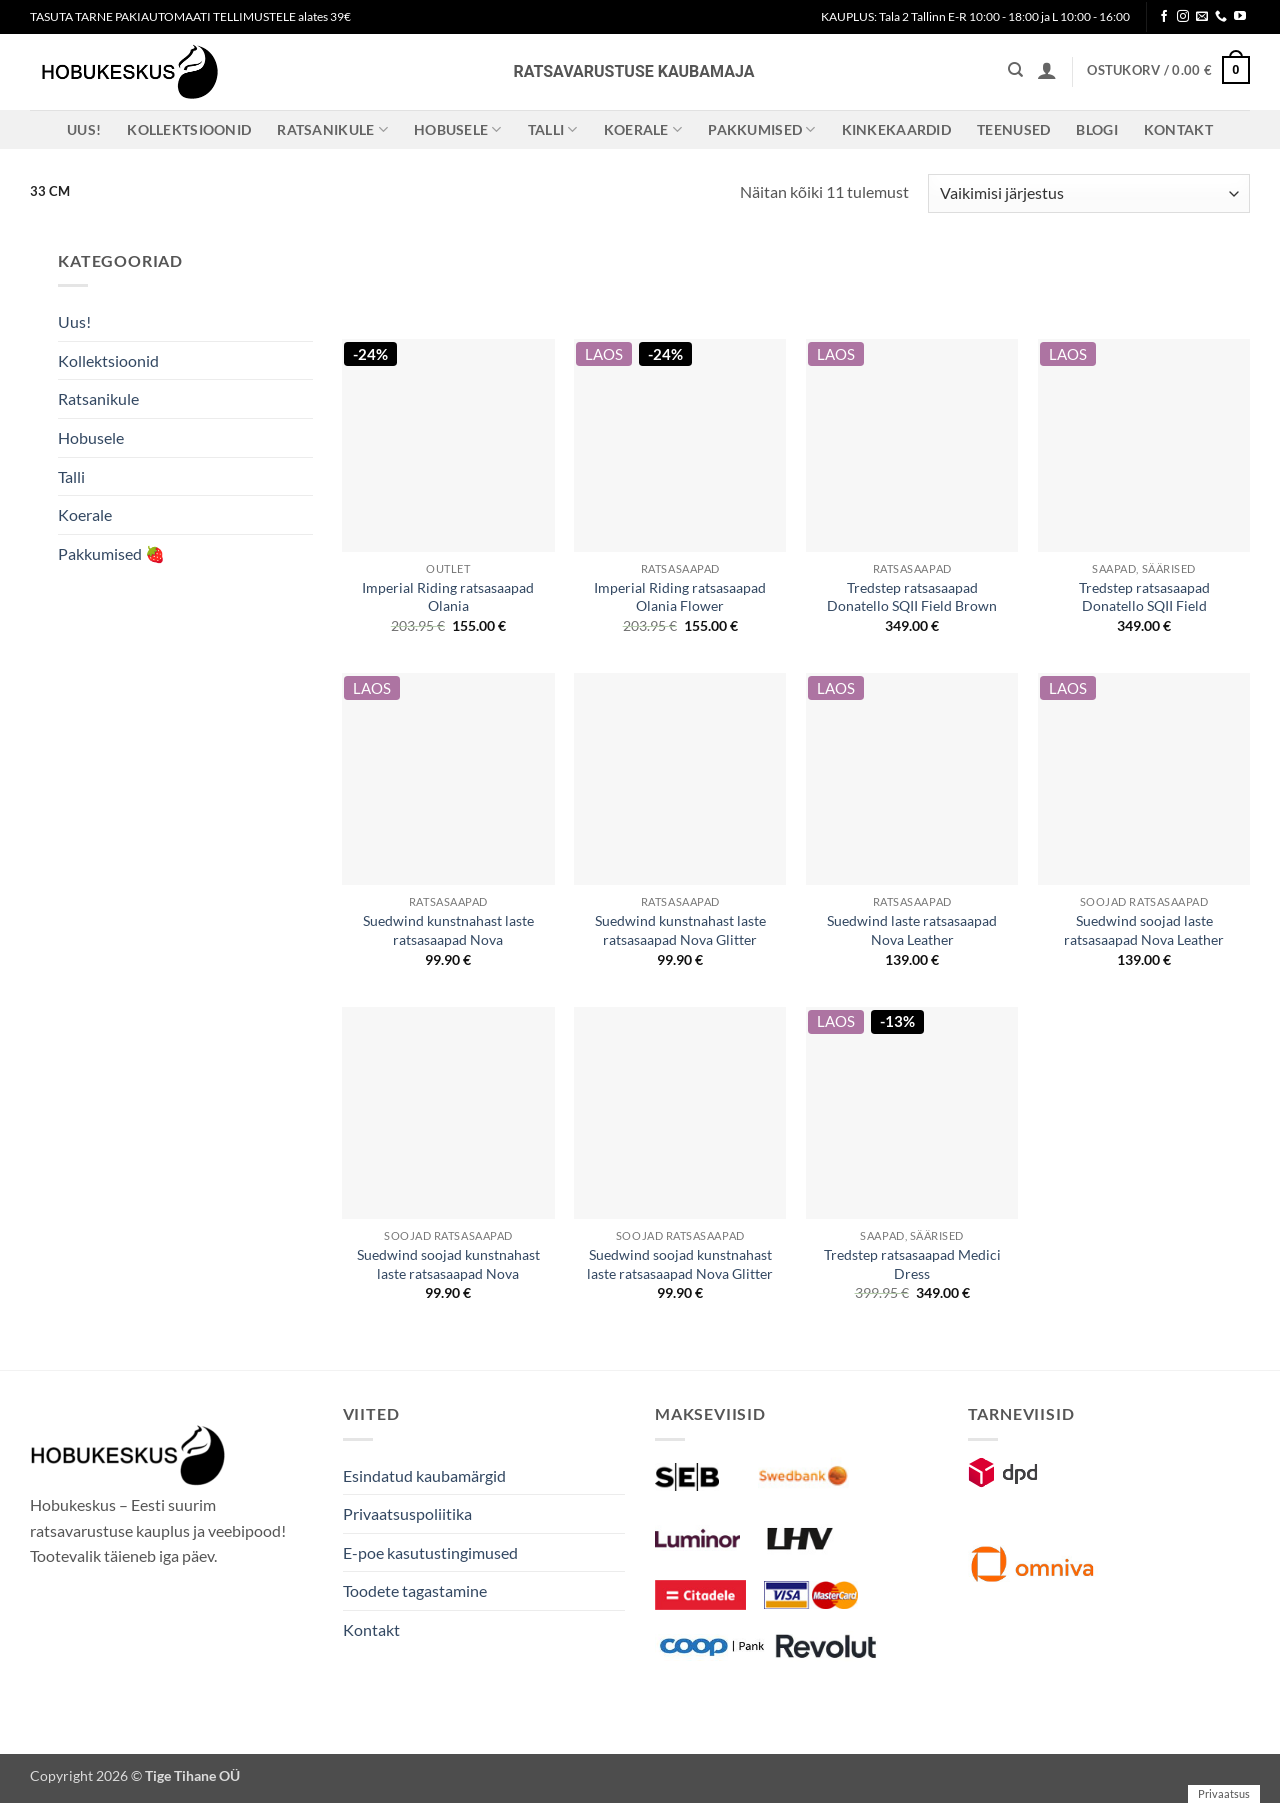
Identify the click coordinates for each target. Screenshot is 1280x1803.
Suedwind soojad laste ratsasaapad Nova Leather (1144, 930)
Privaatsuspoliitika (407, 1513)
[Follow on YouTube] (1240, 17)
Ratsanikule (332, 129)
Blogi (1096, 129)
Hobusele (458, 129)
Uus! (84, 129)
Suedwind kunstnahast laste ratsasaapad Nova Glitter (680, 930)
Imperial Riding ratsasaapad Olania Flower (680, 597)
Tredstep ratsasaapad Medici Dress (912, 1264)
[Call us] (1221, 17)
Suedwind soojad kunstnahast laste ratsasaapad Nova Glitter (680, 1264)
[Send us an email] (1202, 17)
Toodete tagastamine (415, 1590)
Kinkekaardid (896, 129)
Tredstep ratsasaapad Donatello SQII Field (1144, 597)
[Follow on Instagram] (1183, 17)
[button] (1047, 70)
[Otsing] (1015, 70)
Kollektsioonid (189, 129)
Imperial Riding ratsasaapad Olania (448, 597)
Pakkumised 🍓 (111, 553)
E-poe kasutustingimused (430, 1552)
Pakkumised (761, 129)
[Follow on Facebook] (1164, 17)
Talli (553, 129)
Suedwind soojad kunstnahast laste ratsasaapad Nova (448, 1264)
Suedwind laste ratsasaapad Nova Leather (912, 930)
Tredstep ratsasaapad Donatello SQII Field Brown (912, 597)
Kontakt (1178, 129)
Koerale (643, 129)
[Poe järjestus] (1089, 193)
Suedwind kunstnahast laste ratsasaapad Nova (448, 930)
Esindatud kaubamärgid (424, 1475)
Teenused (1013, 129)
